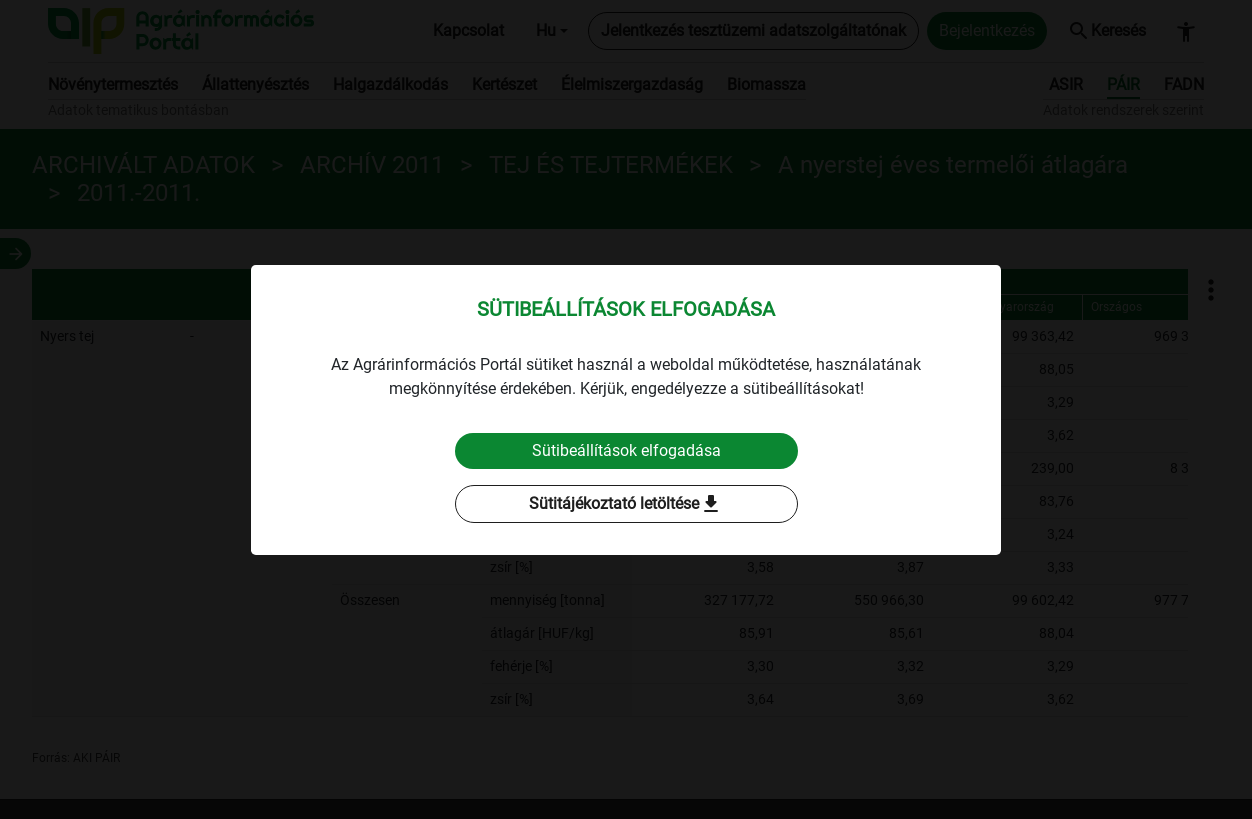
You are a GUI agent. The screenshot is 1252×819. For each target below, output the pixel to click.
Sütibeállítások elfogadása (626, 450)
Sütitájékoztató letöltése (626, 504)
